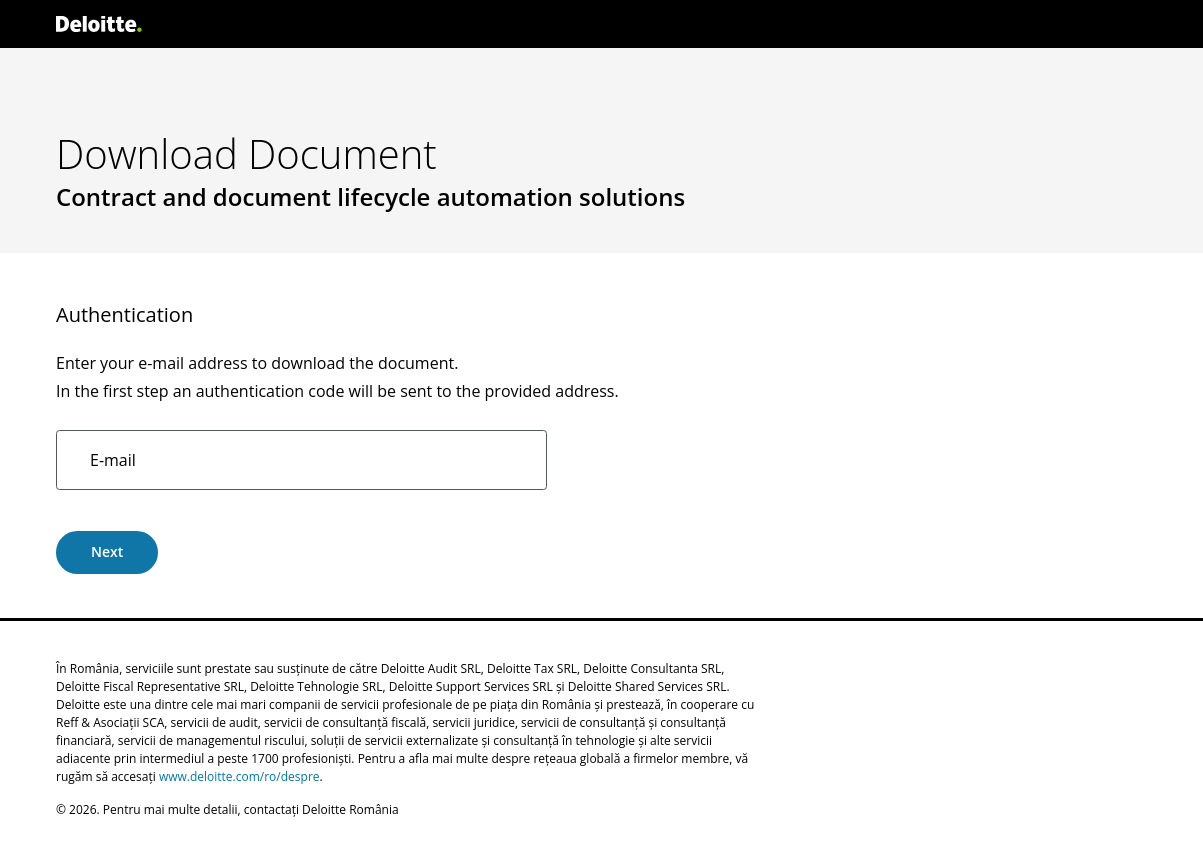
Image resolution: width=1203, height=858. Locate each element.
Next (107, 551)
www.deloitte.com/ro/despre (239, 776)
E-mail (113, 460)
